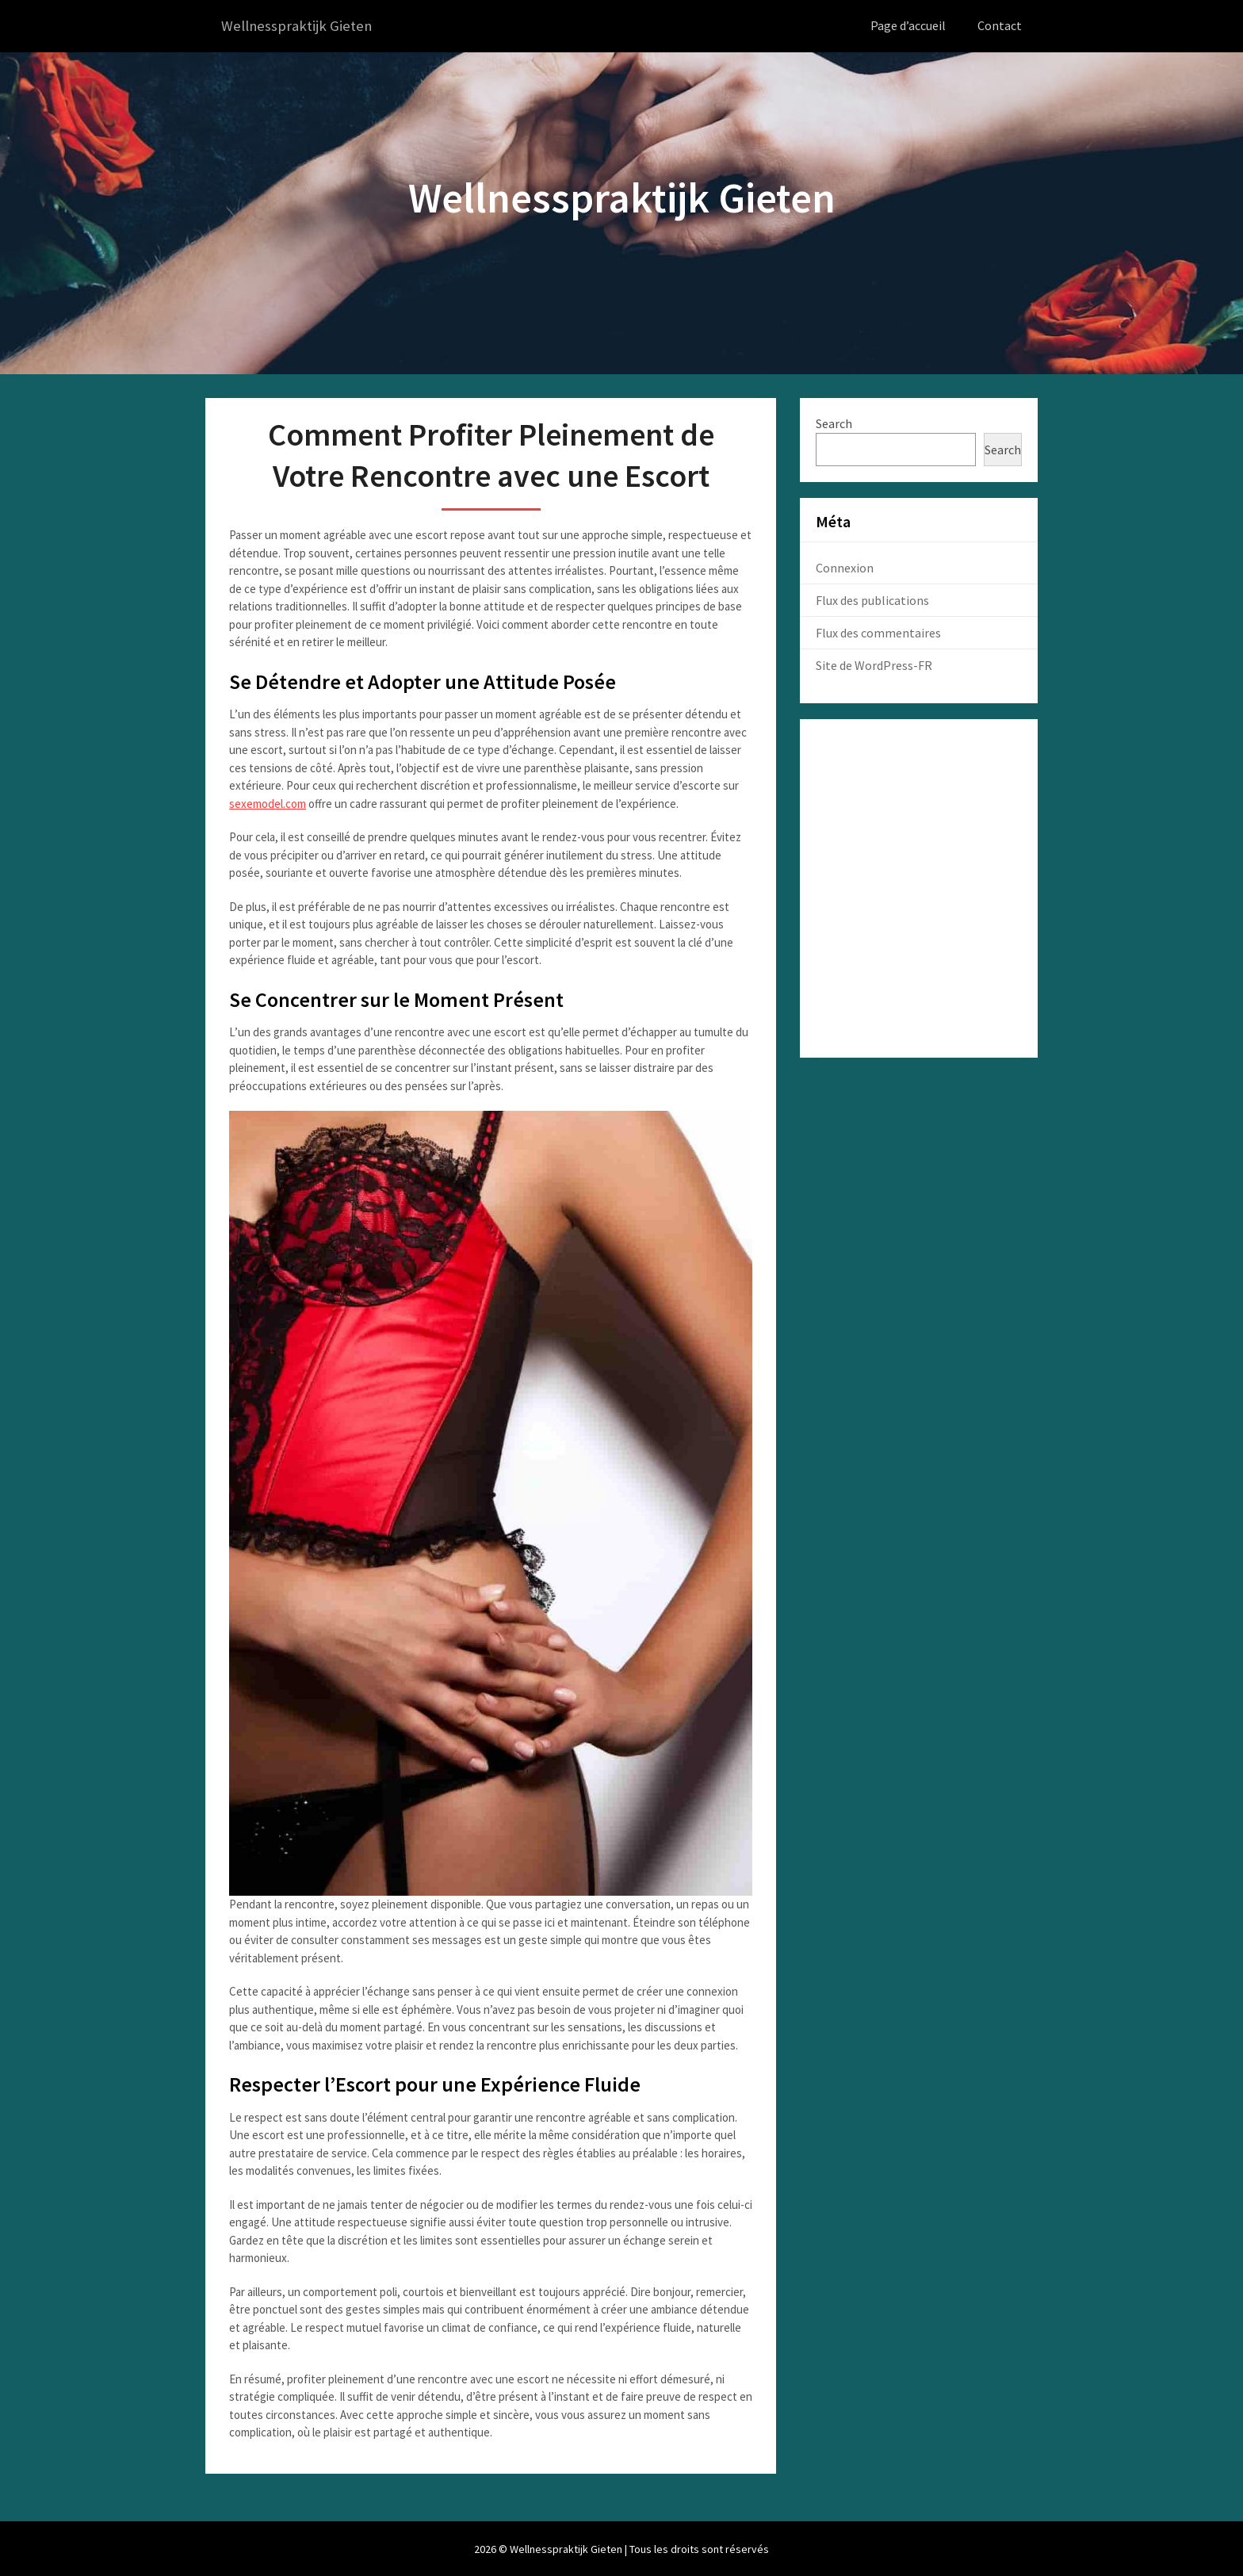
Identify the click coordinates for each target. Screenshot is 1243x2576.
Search (834, 423)
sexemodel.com (267, 802)
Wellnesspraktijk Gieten (300, 26)
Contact (999, 25)
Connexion (845, 567)
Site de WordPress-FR (874, 664)
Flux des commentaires (878, 632)
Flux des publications (872, 599)
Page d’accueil (908, 25)
